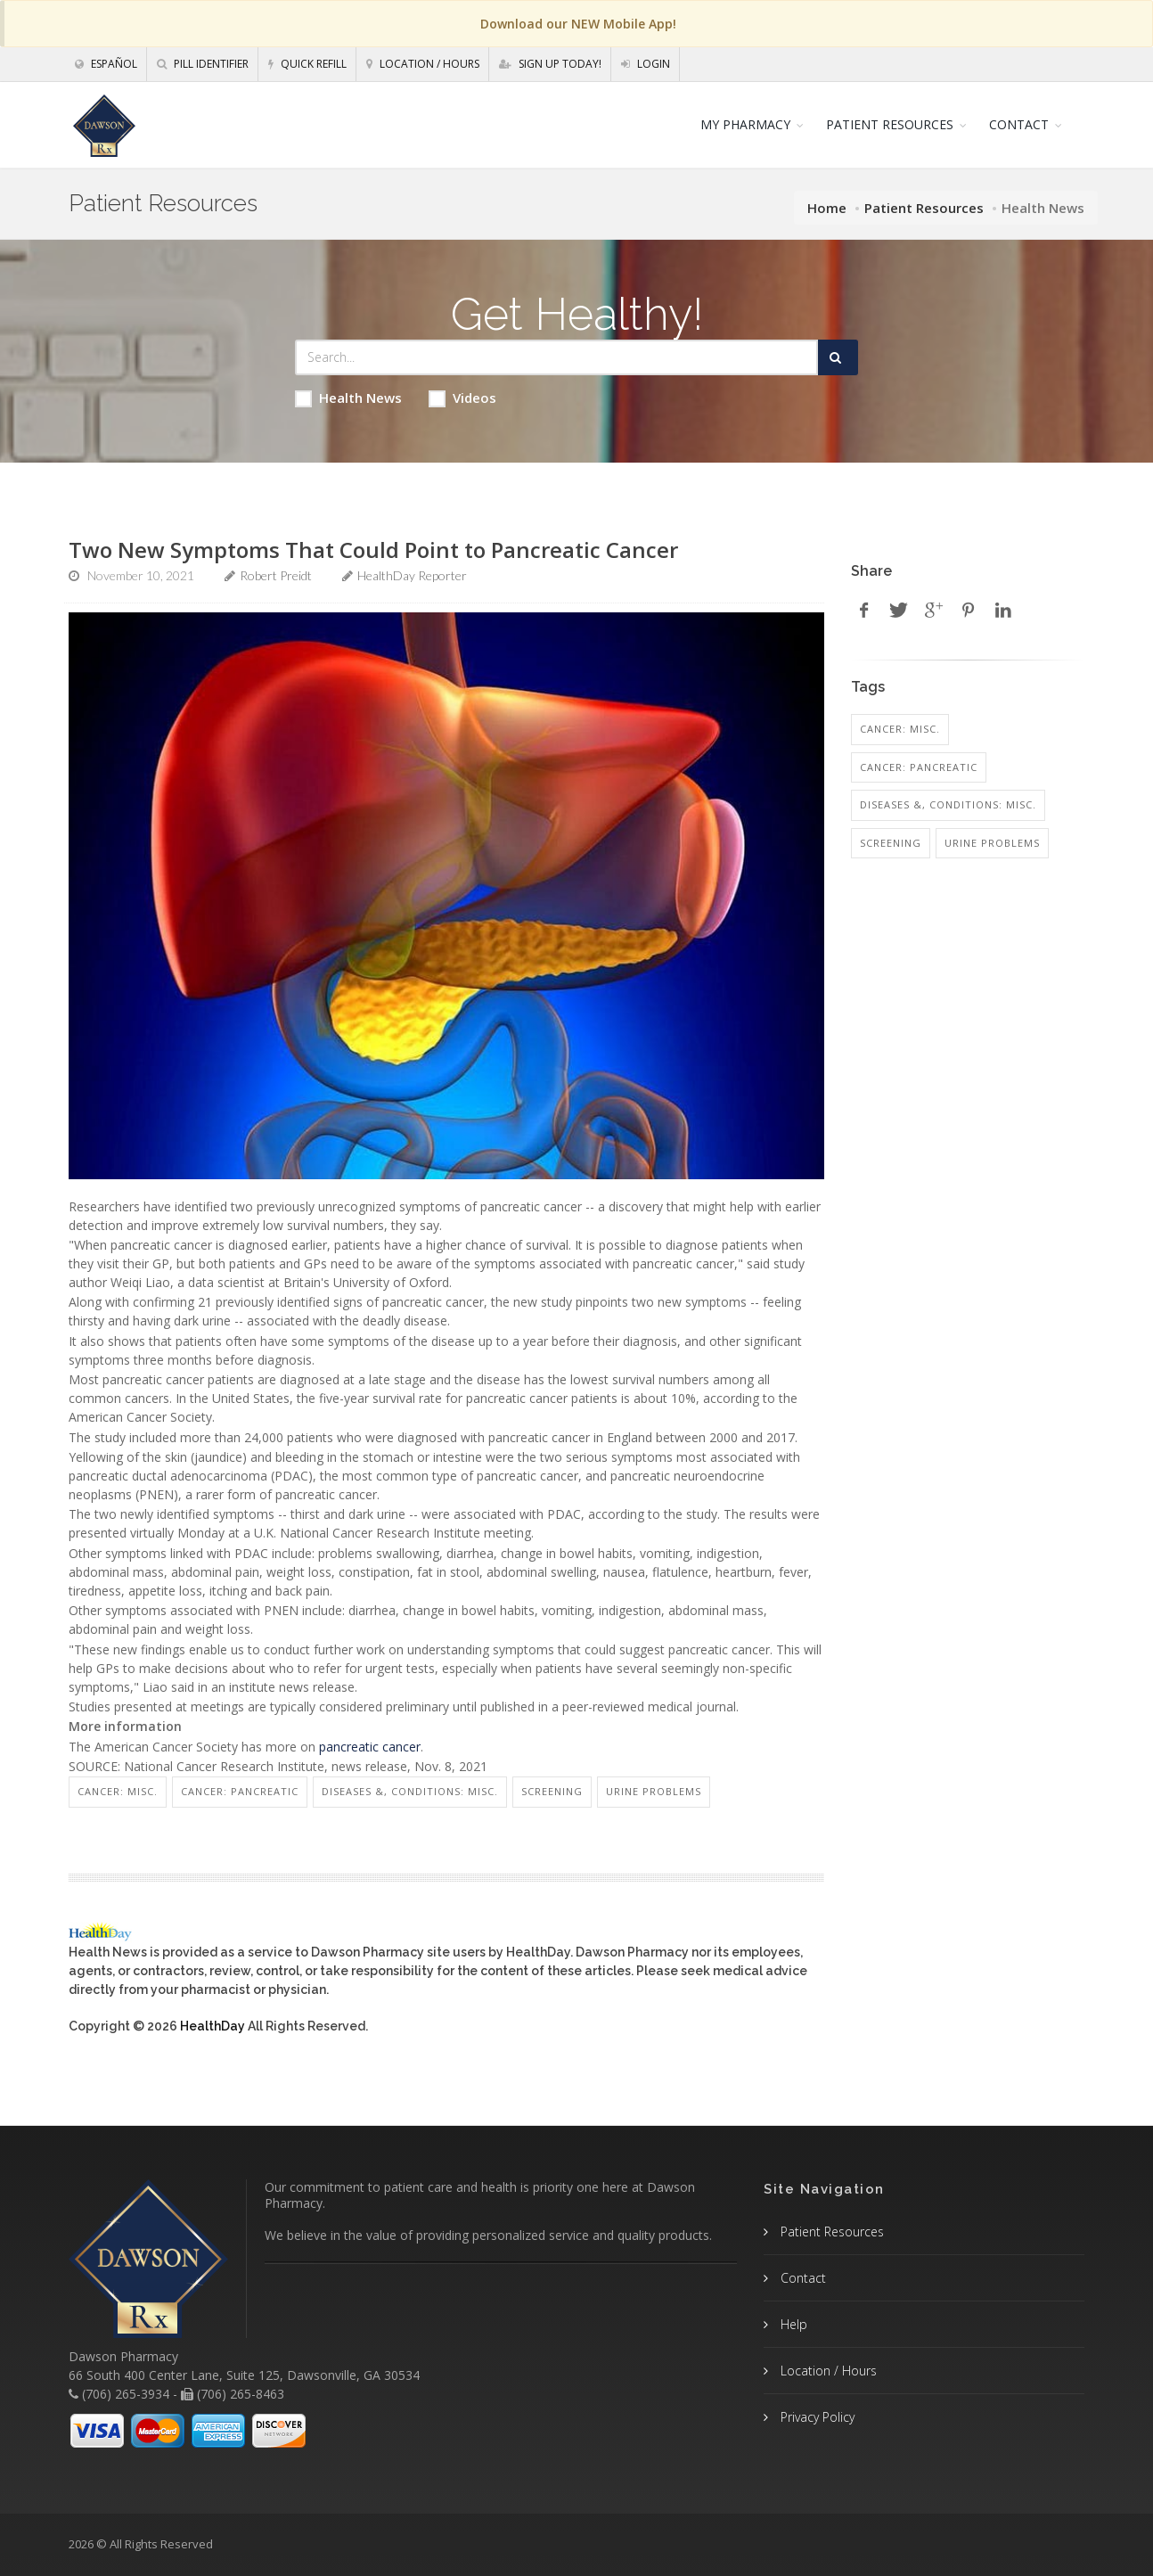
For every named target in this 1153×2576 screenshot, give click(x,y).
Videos (462, 398)
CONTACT (1019, 124)
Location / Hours (422, 63)
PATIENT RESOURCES (889, 124)
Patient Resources (924, 208)
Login (645, 63)
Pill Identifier (203, 63)
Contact (801, 2277)
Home (826, 208)
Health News (348, 398)
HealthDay (212, 2026)
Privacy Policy (816, 2416)
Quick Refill (307, 63)
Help (792, 2324)
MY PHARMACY (745, 124)
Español (106, 63)
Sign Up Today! (550, 63)
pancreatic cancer (370, 1746)
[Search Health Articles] (556, 357)
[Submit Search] (838, 357)
